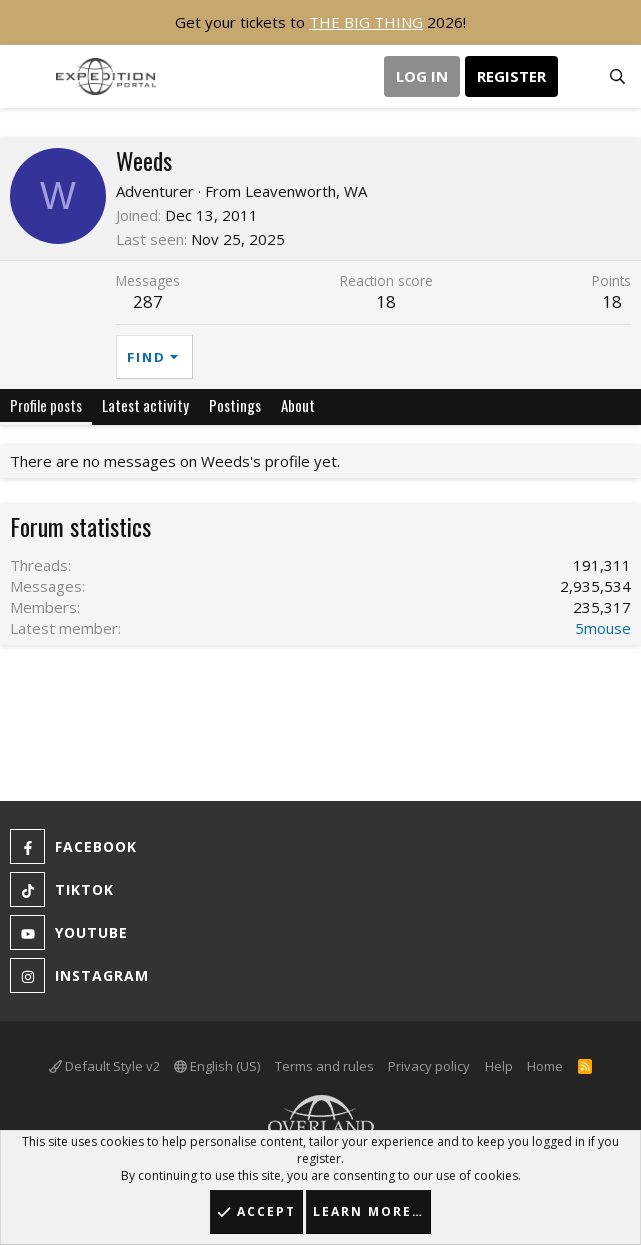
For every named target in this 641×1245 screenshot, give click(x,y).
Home (545, 1066)
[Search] (617, 77)
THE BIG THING (366, 22)
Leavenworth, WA (306, 191)
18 (612, 301)
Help (499, 1066)
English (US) (217, 1066)
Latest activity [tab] (145, 405)
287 (148, 301)
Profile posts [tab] (46, 405)
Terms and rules (324, 1066)
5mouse (603, 628)
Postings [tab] (235, 405)
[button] (27, 76)
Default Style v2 (104, 1066)
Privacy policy (429, 1066)
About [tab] (298, 405)
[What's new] (577, 77)
